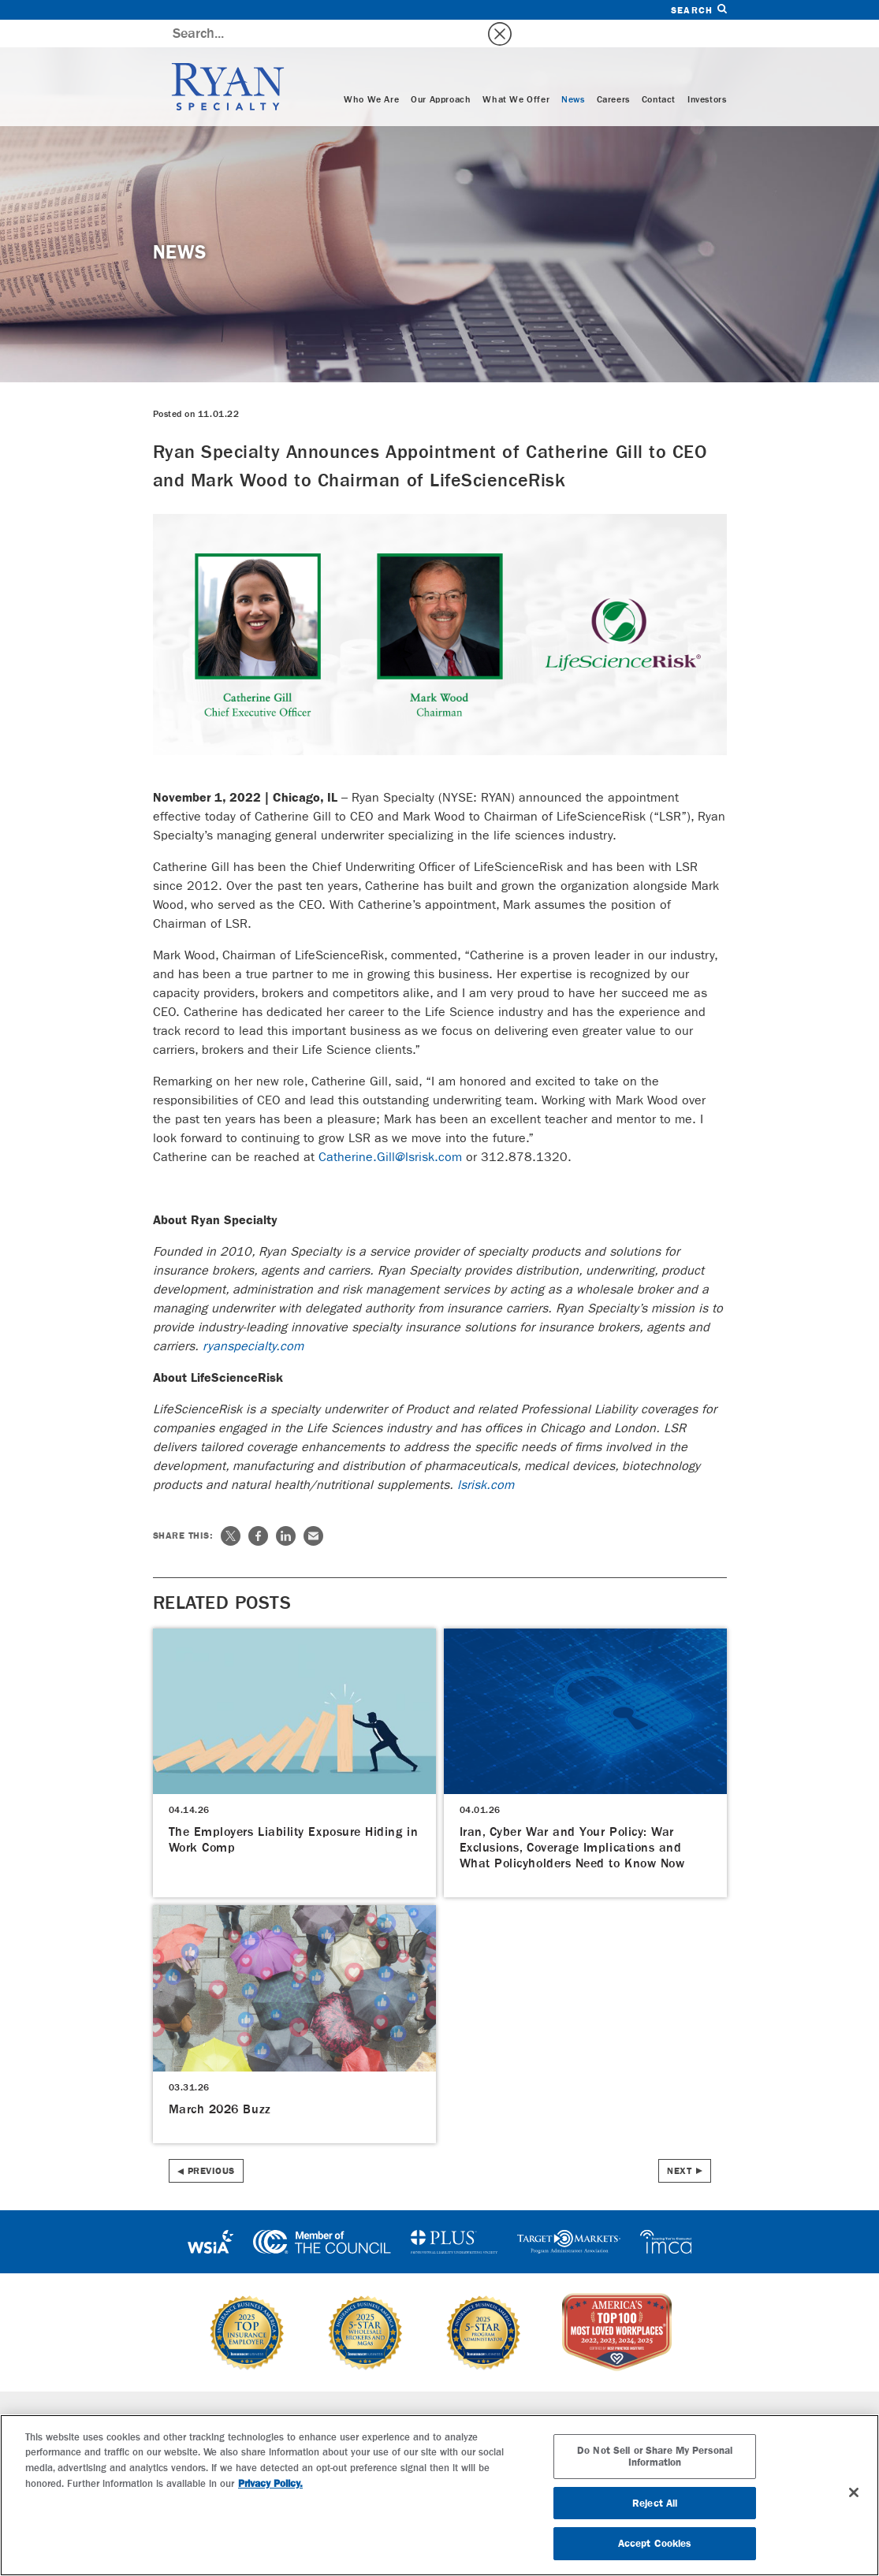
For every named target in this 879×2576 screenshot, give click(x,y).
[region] (439, 2495)
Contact (659, 72)
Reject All (654, 2503)
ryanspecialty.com (253, 1318)
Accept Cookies (655, 2543)
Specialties (276, 2392)
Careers (613, 72)
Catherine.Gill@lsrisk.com (390, 1129)
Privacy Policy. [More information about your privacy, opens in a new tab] (270, 2483)
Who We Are (371, 72)
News (572, 72)
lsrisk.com (485, 1457)
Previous (211, 2143)
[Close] (853, 2492)
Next (679, 2143)
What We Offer (515, 72)
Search (698, 10)
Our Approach (441, 72)
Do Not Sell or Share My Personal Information (654, 2456)
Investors (706, 72)
